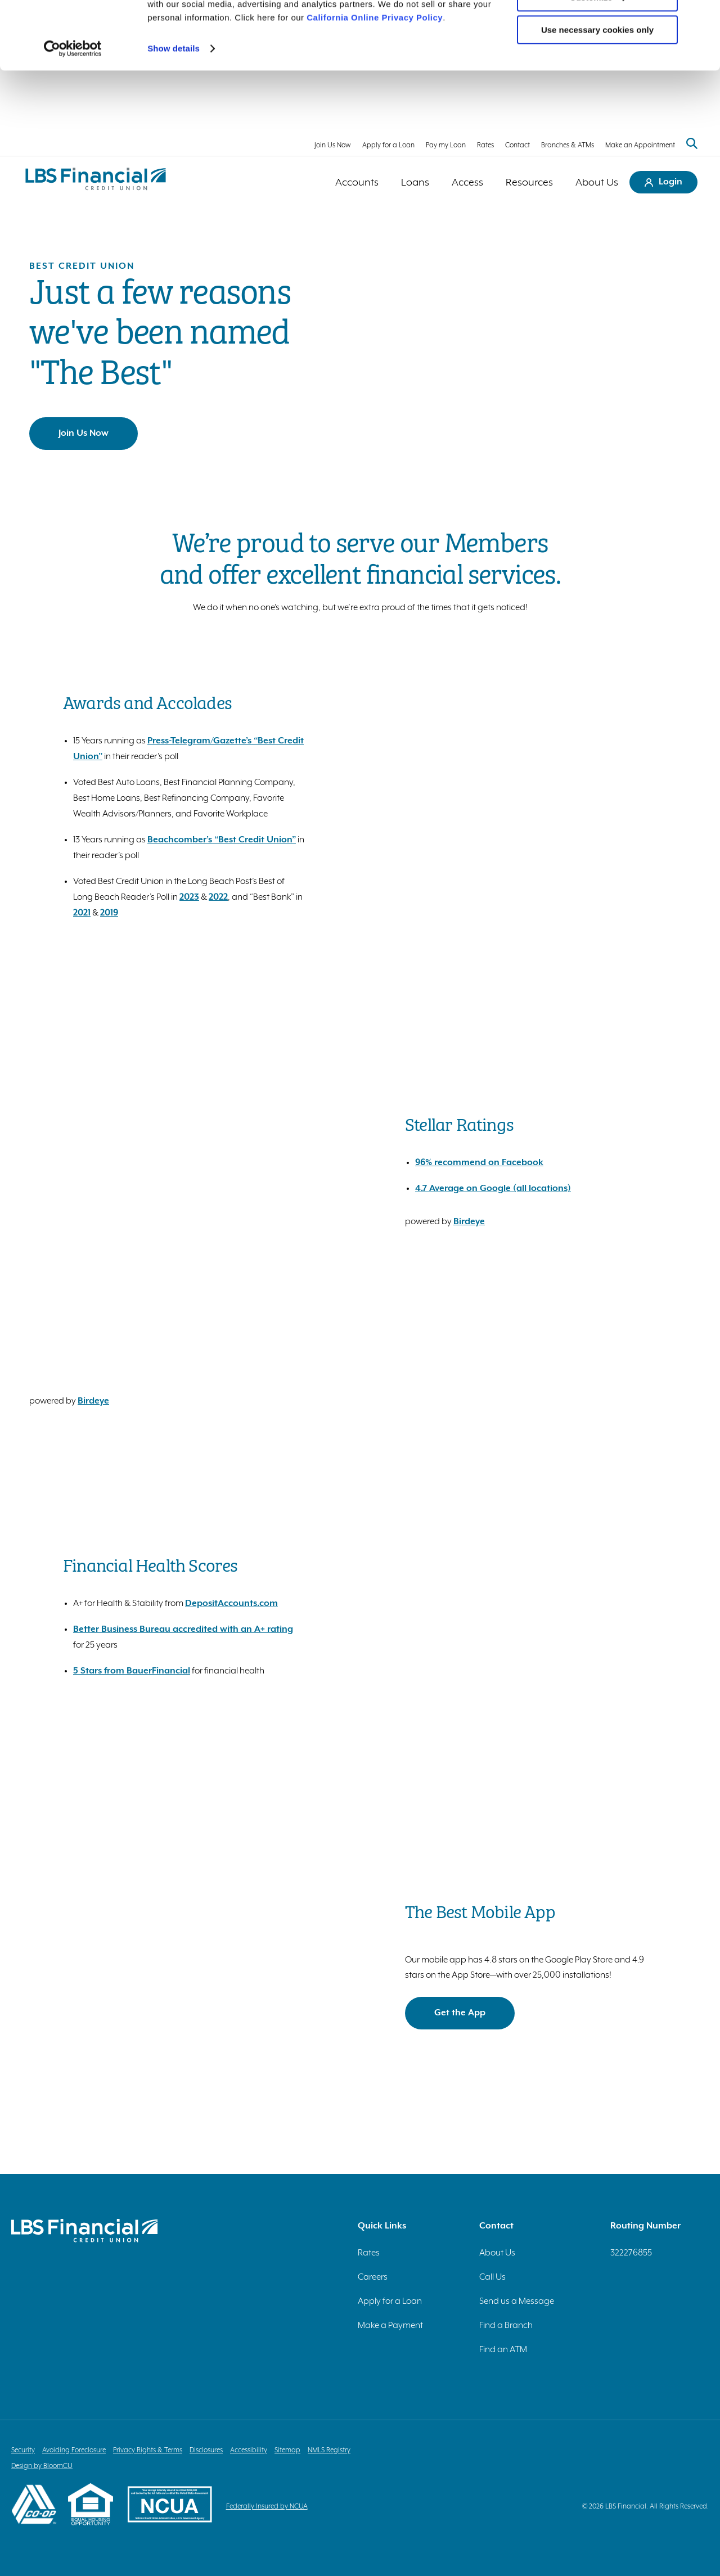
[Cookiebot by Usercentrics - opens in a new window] (73, 112)
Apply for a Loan (388, 146)
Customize (598, 61)
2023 (189, 897)
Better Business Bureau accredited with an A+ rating (183, 1630)
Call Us (492, 2277)
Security (23, 2451)
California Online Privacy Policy (375, 81)
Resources (529, 182)
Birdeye (469, 1222)
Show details (173, 112)
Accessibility (248, 2451)
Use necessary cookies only (597, 93)
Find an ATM (503, 2350)
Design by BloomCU (42, 2466)
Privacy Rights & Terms (147, 2451)
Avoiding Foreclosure (74, 2451)
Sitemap (287, 2451)
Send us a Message (516, 2302)
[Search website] (692, 145)
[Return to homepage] (95, 182)
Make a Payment (390, 2326)
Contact (517, 146)
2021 (82, 913)
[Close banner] (702, 17)
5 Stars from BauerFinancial (131, 1671)
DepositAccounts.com (231, 1604)
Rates (485, 146)
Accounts (357, 182)
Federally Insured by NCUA (267, 2507)
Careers (373, 2277)
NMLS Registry (329, 2451)
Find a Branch (506, 2326)
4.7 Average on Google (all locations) (493, 1189)
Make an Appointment (640, 146)
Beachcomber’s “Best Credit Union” (221, 840)
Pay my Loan (446, 146)
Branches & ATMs (567, 146)
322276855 (631, 2253)
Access (467, 182)
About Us (596, 182)
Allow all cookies (598, 28)
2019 (109, 913)
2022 (218, 897)
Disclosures (206, 2451)
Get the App (459, 2013)
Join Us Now (332, 146)
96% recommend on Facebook (479, 1163)
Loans (415, 182)
